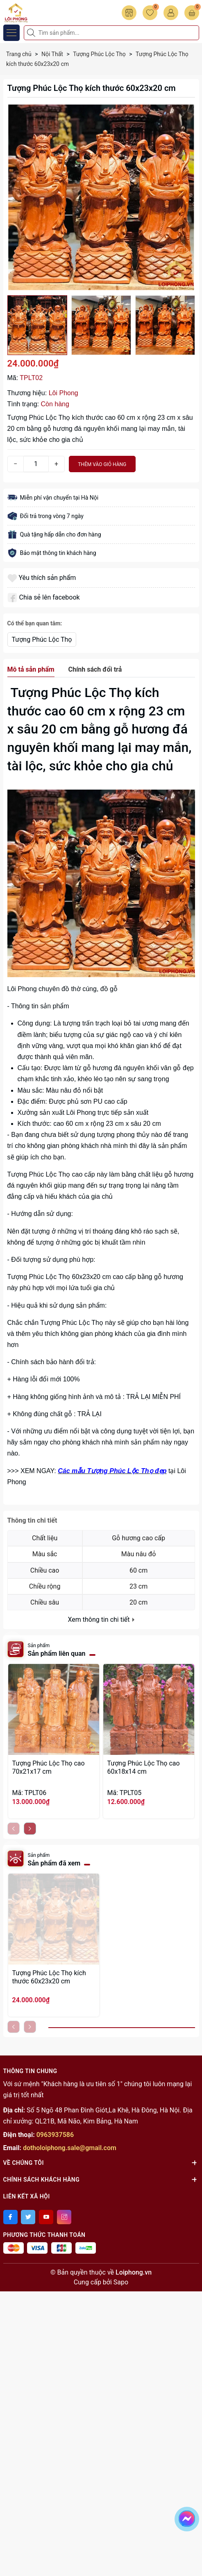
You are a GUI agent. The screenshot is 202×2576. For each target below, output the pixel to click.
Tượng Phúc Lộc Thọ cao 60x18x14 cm (143, 1767)
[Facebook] (10, 2217)
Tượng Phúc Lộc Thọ (42, 639)
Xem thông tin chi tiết (101, 1619)
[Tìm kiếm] (32, 32)
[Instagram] (64, 2217)
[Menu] (11, 33)
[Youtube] (46, 2217)
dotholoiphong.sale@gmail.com (69, 2148)
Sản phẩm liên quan (57, 1653)
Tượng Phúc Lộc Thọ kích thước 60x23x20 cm (49, 1977)
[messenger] (187, 2517)
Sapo (120, 2282)
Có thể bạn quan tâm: (34, 623)
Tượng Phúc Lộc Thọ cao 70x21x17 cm (48, 1767)
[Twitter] (28, 2217)
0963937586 (55, 2135)
